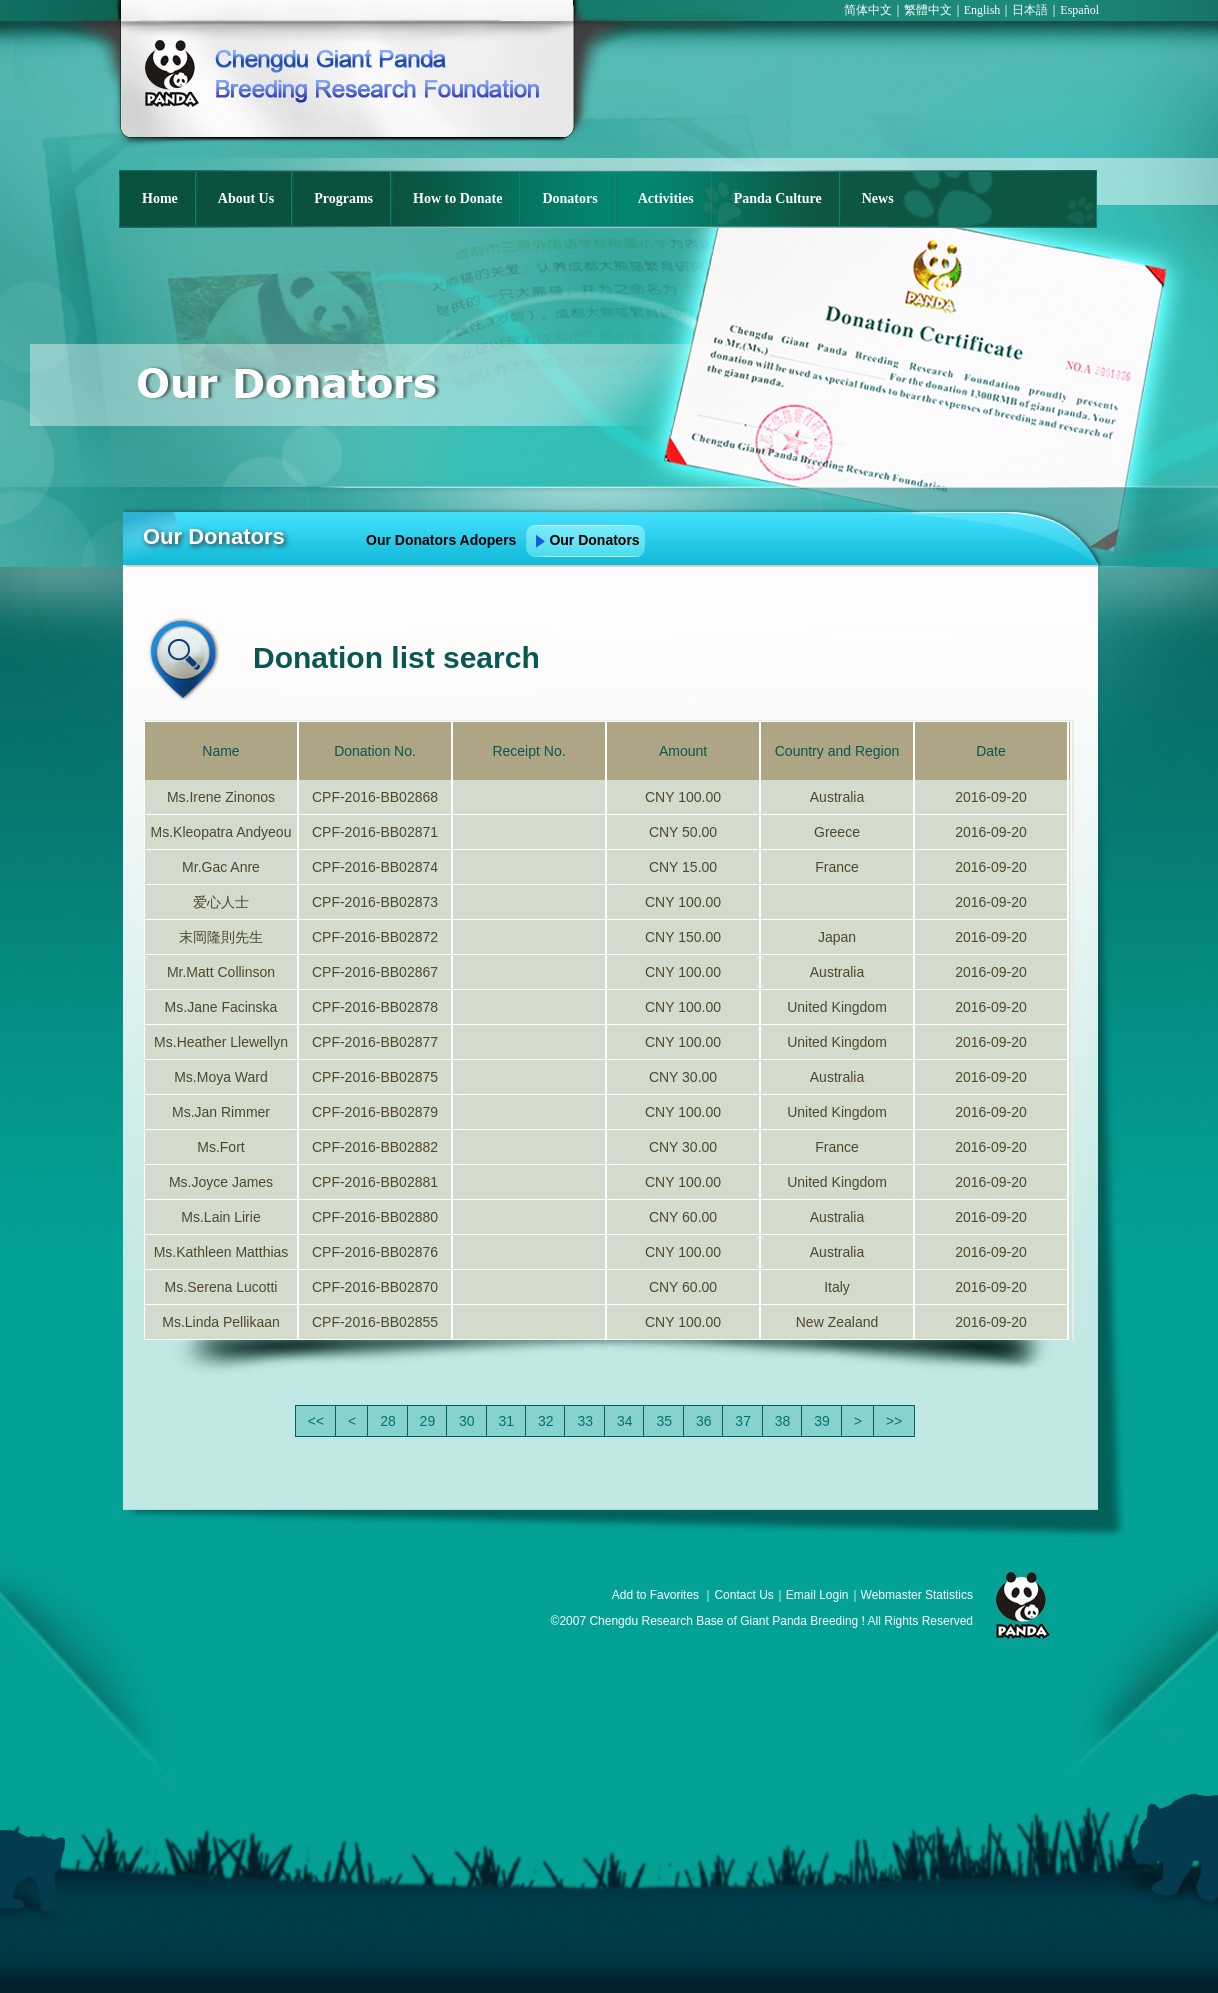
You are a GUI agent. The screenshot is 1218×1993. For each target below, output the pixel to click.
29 (428, 1421)
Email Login (817, 1595)
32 (546, 1421)
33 (585, 1421)
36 (704, 1421)
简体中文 (868, 10)
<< (316, 1421)
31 (507, 1421)
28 (388, 1421)
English (982, 10)
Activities (666, 198)
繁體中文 (928, 10)
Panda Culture (778, 198)
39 (822, 1421)
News (878, 198)
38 (783, 1421)
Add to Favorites (655, 1595)
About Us (246, 198)
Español (1079, 10)
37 (743, 1421)
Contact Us (743, 1595)
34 (625, 1421)
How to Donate (457, 198)
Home (160, 198)
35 (664, 1421)
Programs (343, 198)
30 (467, 1421)
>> (894, 1421)
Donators (569, 198)
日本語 (1030, 10)
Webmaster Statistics (917, 1595)
